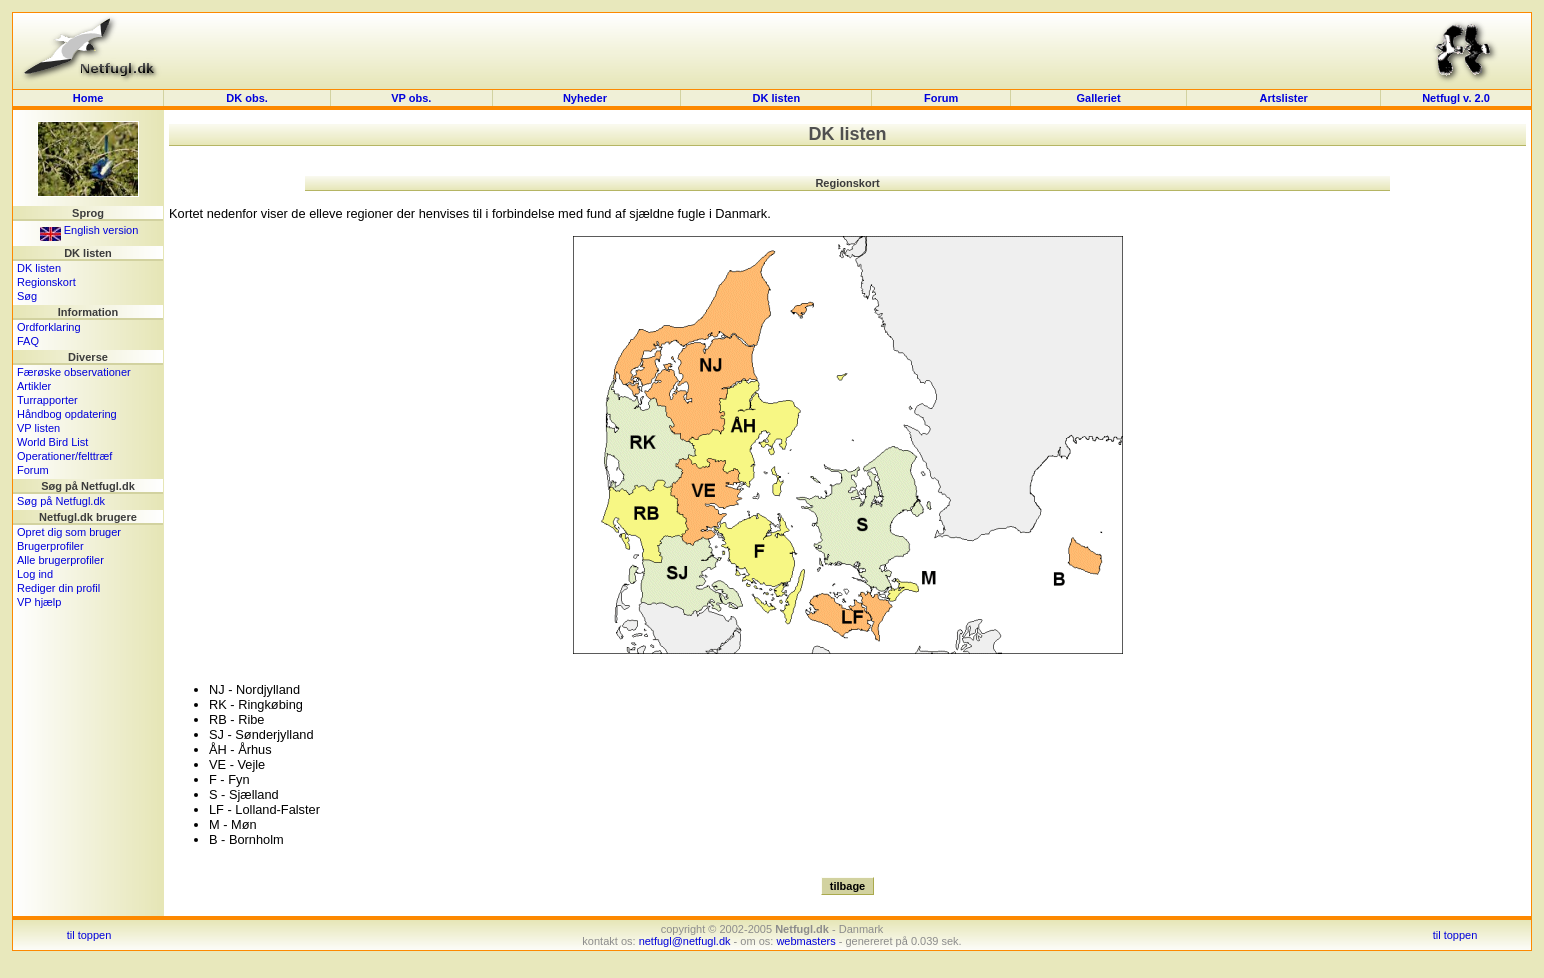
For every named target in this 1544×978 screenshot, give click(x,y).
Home (88, 98)
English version (89, 230)
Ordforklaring (49, 327)
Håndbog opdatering (67, 414)
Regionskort (46, 282)
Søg (27, 296)
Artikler (34, 386)
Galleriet (1099, 98)
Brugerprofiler (50, 546)
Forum (941, 98)
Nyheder (586, 98)
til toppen (89, 935)
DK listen (777, 98)
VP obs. (411, 98)
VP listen (38, 428)
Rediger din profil (58, 588)
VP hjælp (39, 602)
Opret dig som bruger (69, 532)
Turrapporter (47, 400)
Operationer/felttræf (64, 456)
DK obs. (247, 98)
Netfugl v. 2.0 (1456, 98)
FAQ (28, 341)
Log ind (35, 574)
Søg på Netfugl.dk (61, 501)
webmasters (805, 941)
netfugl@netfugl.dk (685, 941)
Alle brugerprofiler (60, 560)
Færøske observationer (74, 372)
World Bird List (52, 442)
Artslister (1284, 98)
